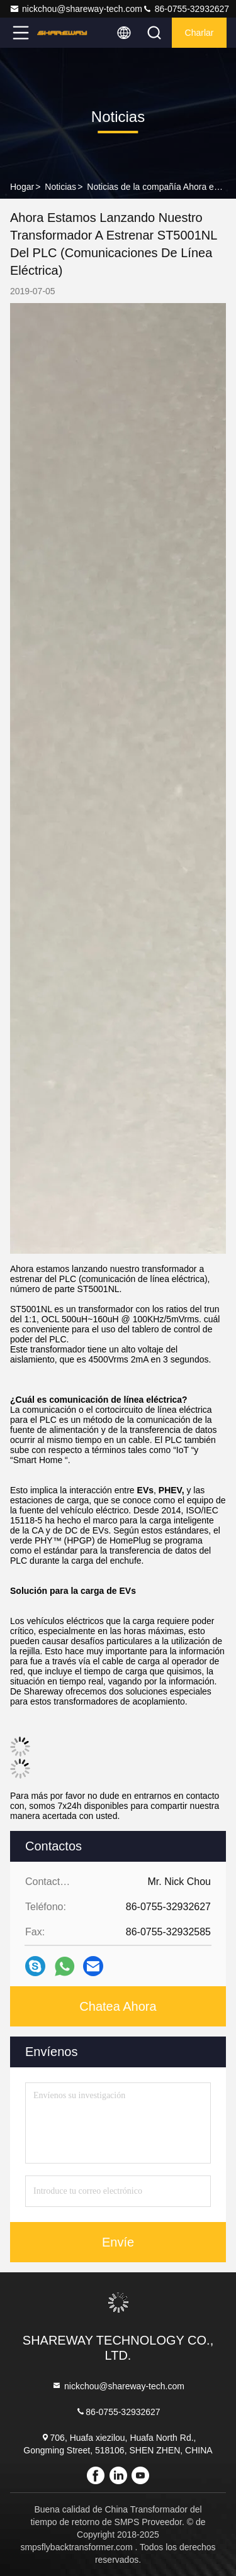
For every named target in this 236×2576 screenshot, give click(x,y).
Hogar (22, 187)
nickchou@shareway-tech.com (75, 9)
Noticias (60, 187)
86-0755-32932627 (185, 9)
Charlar (199, 33)
